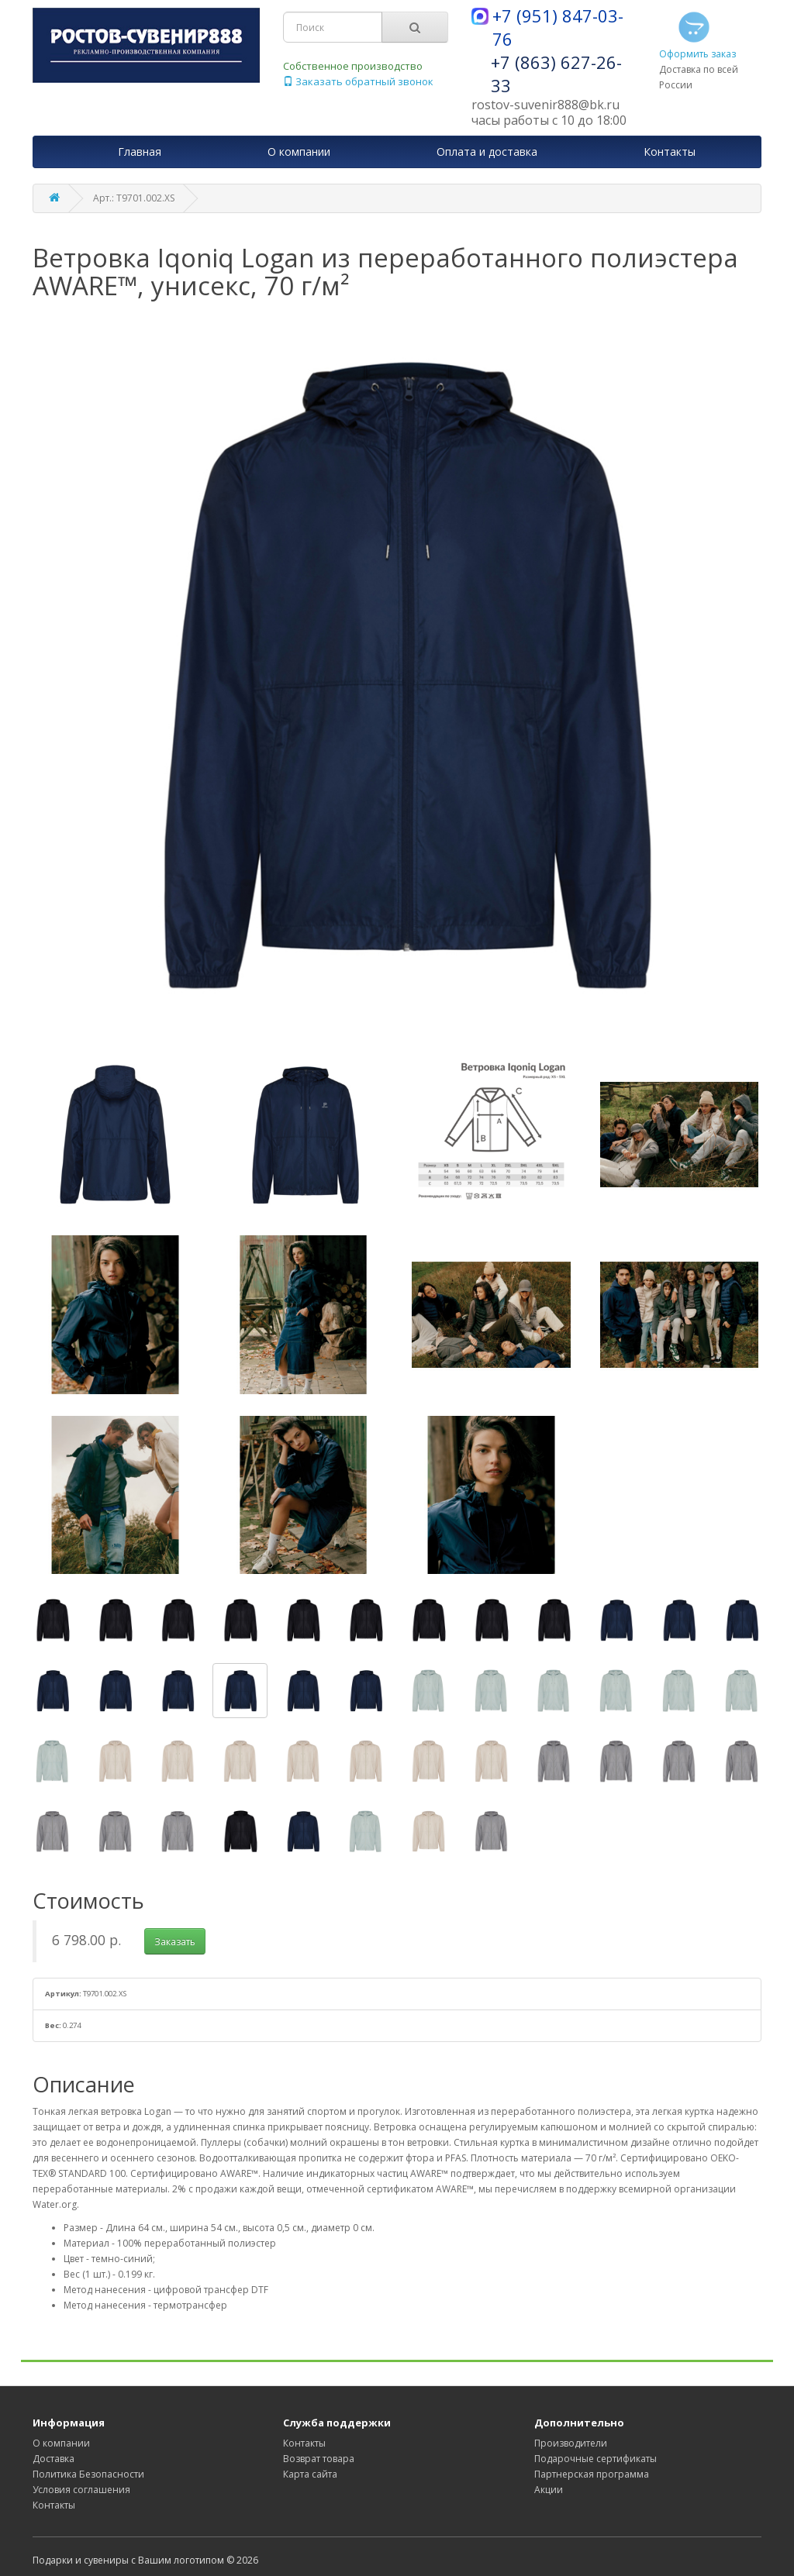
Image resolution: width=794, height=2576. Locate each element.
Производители (570, 2443)
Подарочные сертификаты (595, 2458)
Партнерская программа (591, 2474)
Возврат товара (318, 2458)
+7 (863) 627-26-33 (556, 73)
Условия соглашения (81, 2489)
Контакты (54, 2505)
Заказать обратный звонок (358, 81)
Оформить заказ (697, 34)
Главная (139, 151)
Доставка (53, 2458)
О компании (61, 2443)
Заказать (174, 1941)
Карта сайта (310, 2474)
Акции (548, 2489)
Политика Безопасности (88, 2474)
